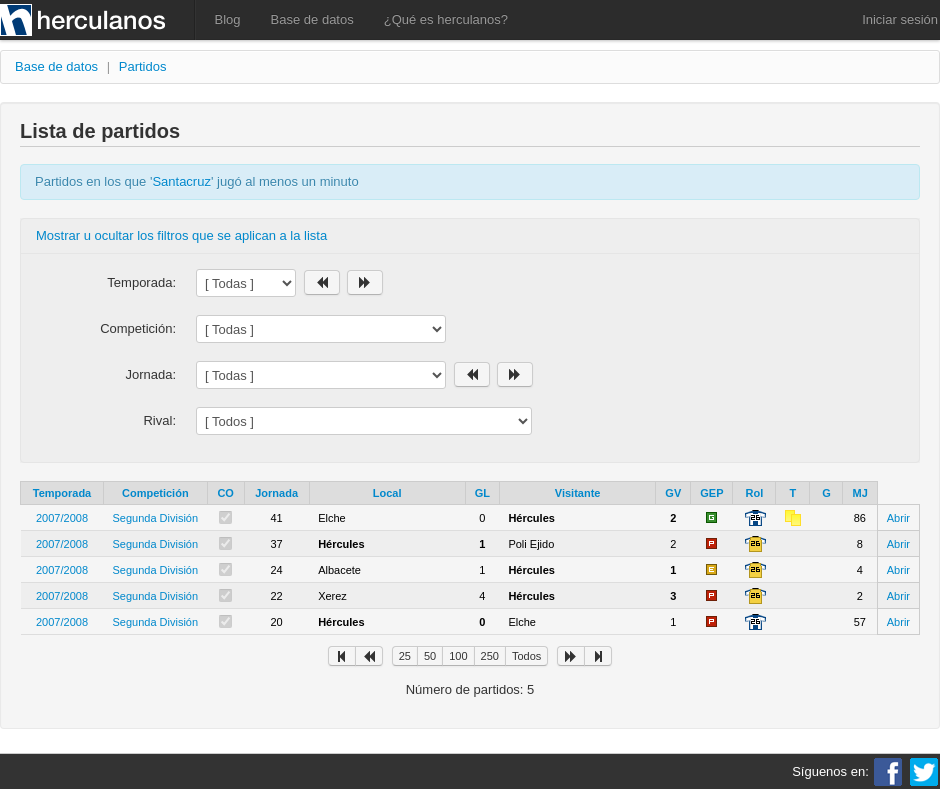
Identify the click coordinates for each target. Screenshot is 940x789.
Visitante (578, 493)
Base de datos (312, 19)
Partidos (143, 66)
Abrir (898, 518)
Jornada (276, 493)
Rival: (159, 420)
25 (405, 656)
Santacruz (181, 181)
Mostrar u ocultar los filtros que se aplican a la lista (181, 235)
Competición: (138, 328)
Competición (155, 493)
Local (387, 493)
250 (490, 656)
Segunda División (156, 518)
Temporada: (141, 282)
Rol (755, 493)
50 (430, 656)
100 (458, 656)
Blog (228, 19)
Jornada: (150, 374)
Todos (526, 656)
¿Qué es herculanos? (446, 19)
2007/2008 (62, 518)
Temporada (62, 493)
